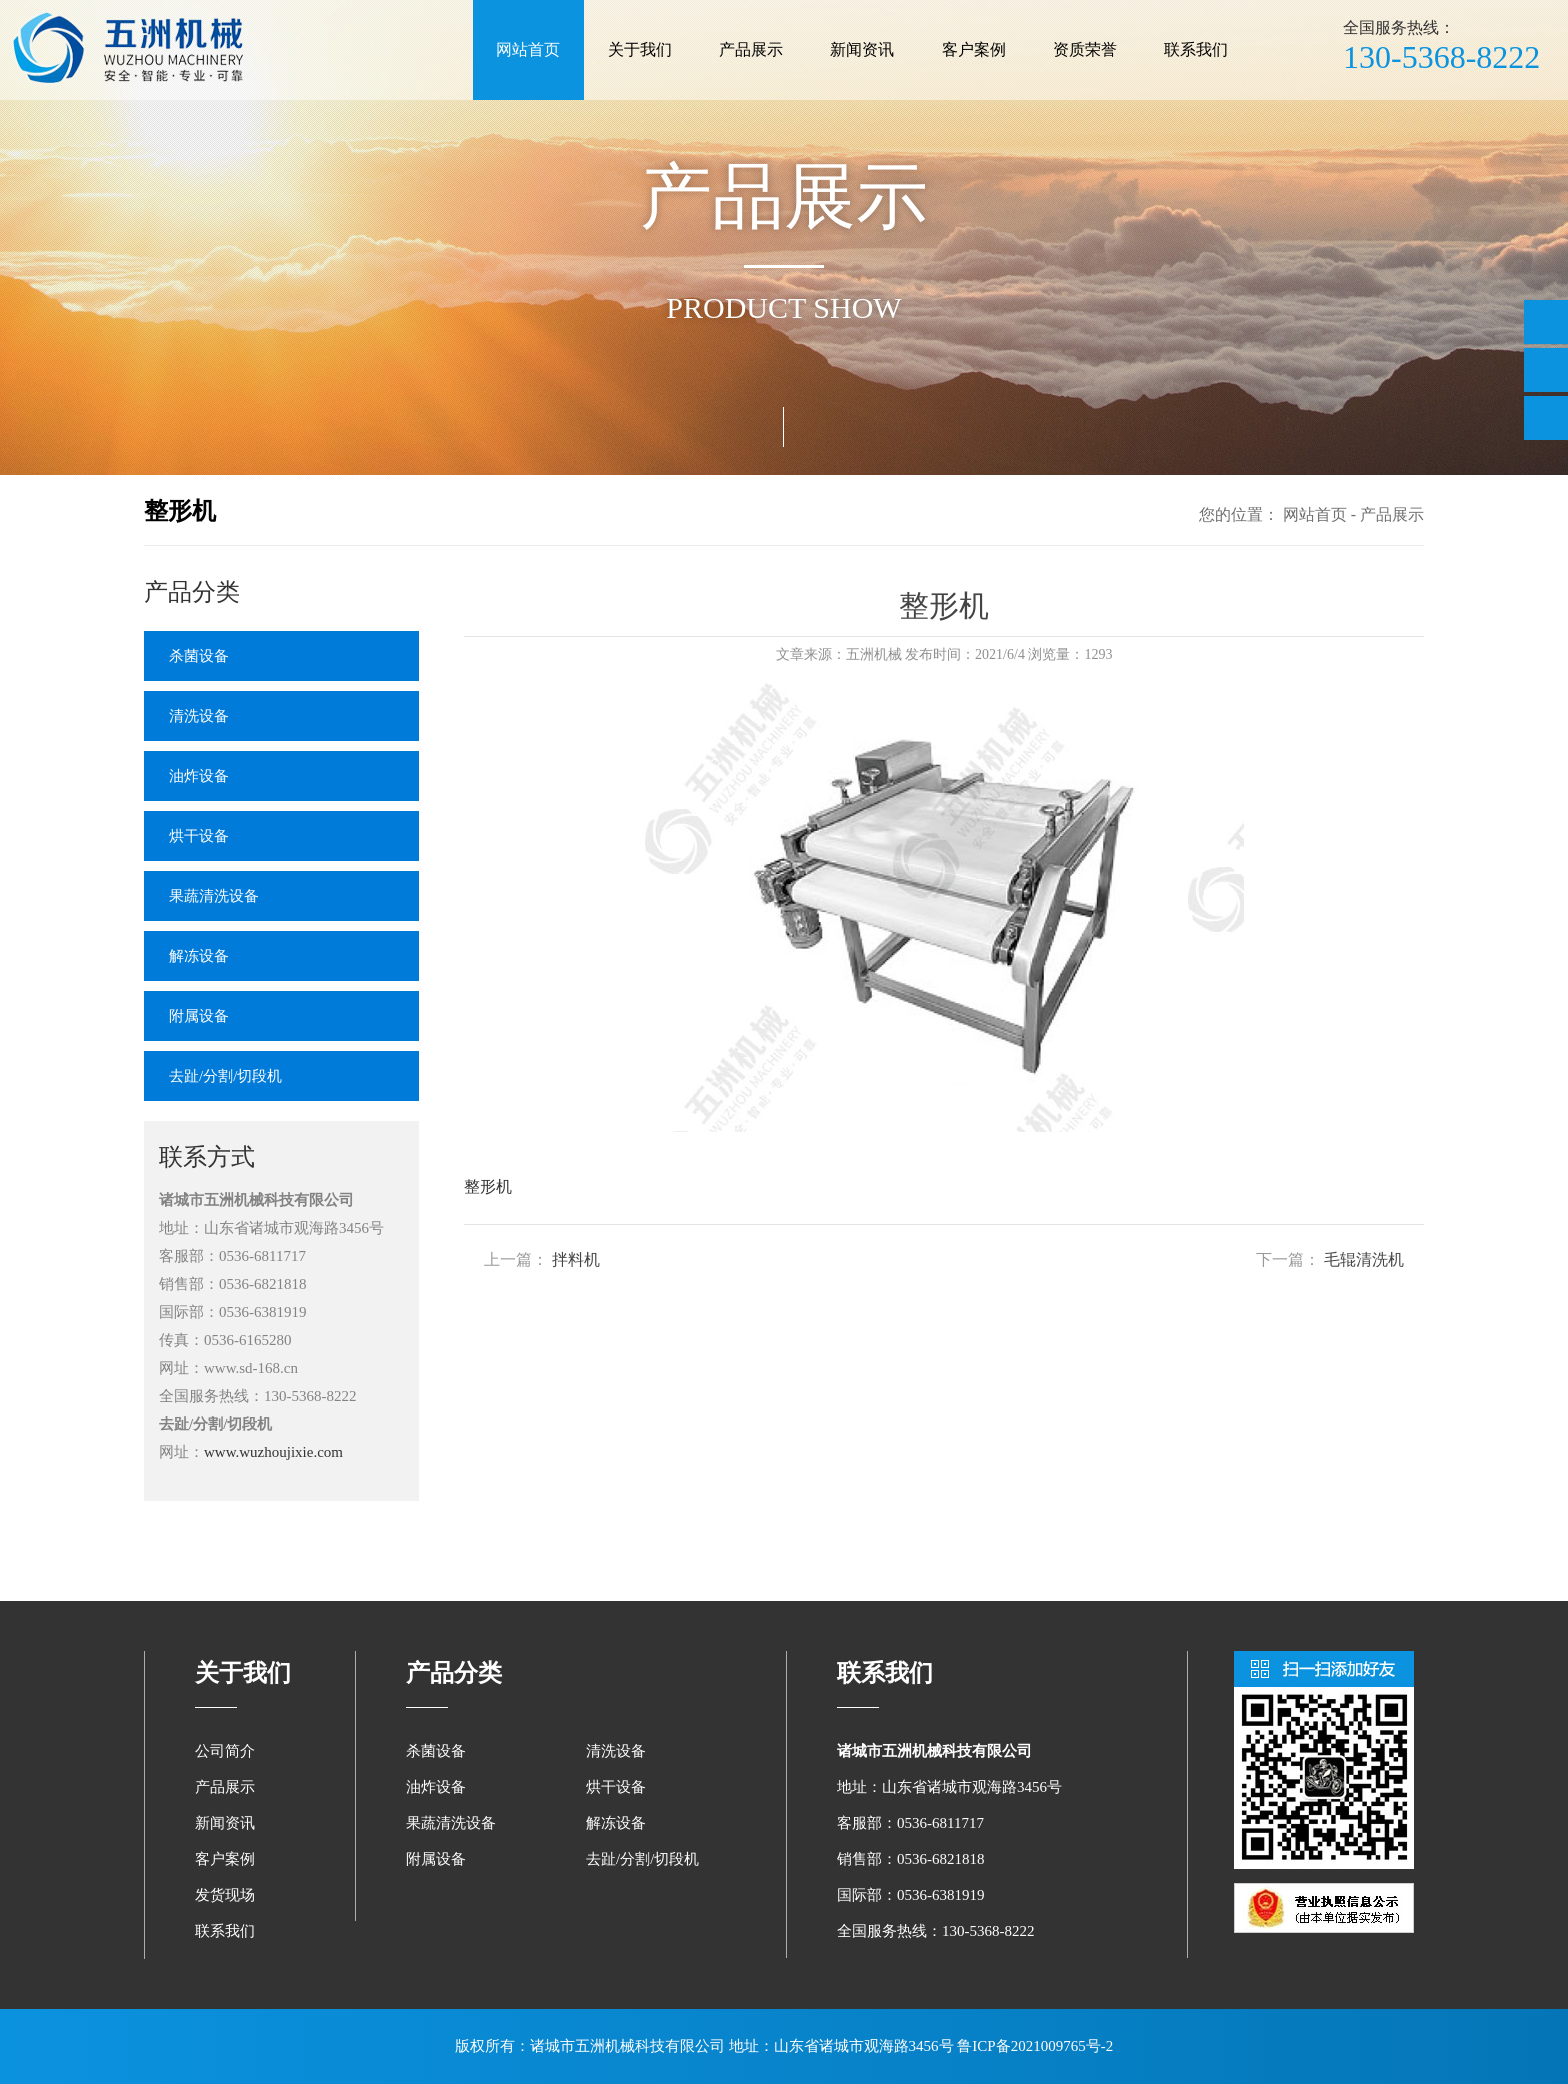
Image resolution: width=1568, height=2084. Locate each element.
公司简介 (225, 1751)
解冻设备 (199, 956)
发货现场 (225, 1895)
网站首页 (528, 49)
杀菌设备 (199, 656)
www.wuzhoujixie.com (273, 1452)
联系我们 (1196, 49)
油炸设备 (199, 776)
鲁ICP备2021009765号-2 (1035, 2046)
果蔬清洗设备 (214, 896)
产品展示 (751, 49)
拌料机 (576, 1259)
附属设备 (199, 1016)
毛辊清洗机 (1364, 1259)
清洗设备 (199, 716)
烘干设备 (199, 836)
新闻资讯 (862, 49)
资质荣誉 (1085, 49)
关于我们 (640, 49)
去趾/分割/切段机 (225, 1076)
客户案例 (974, 49)
